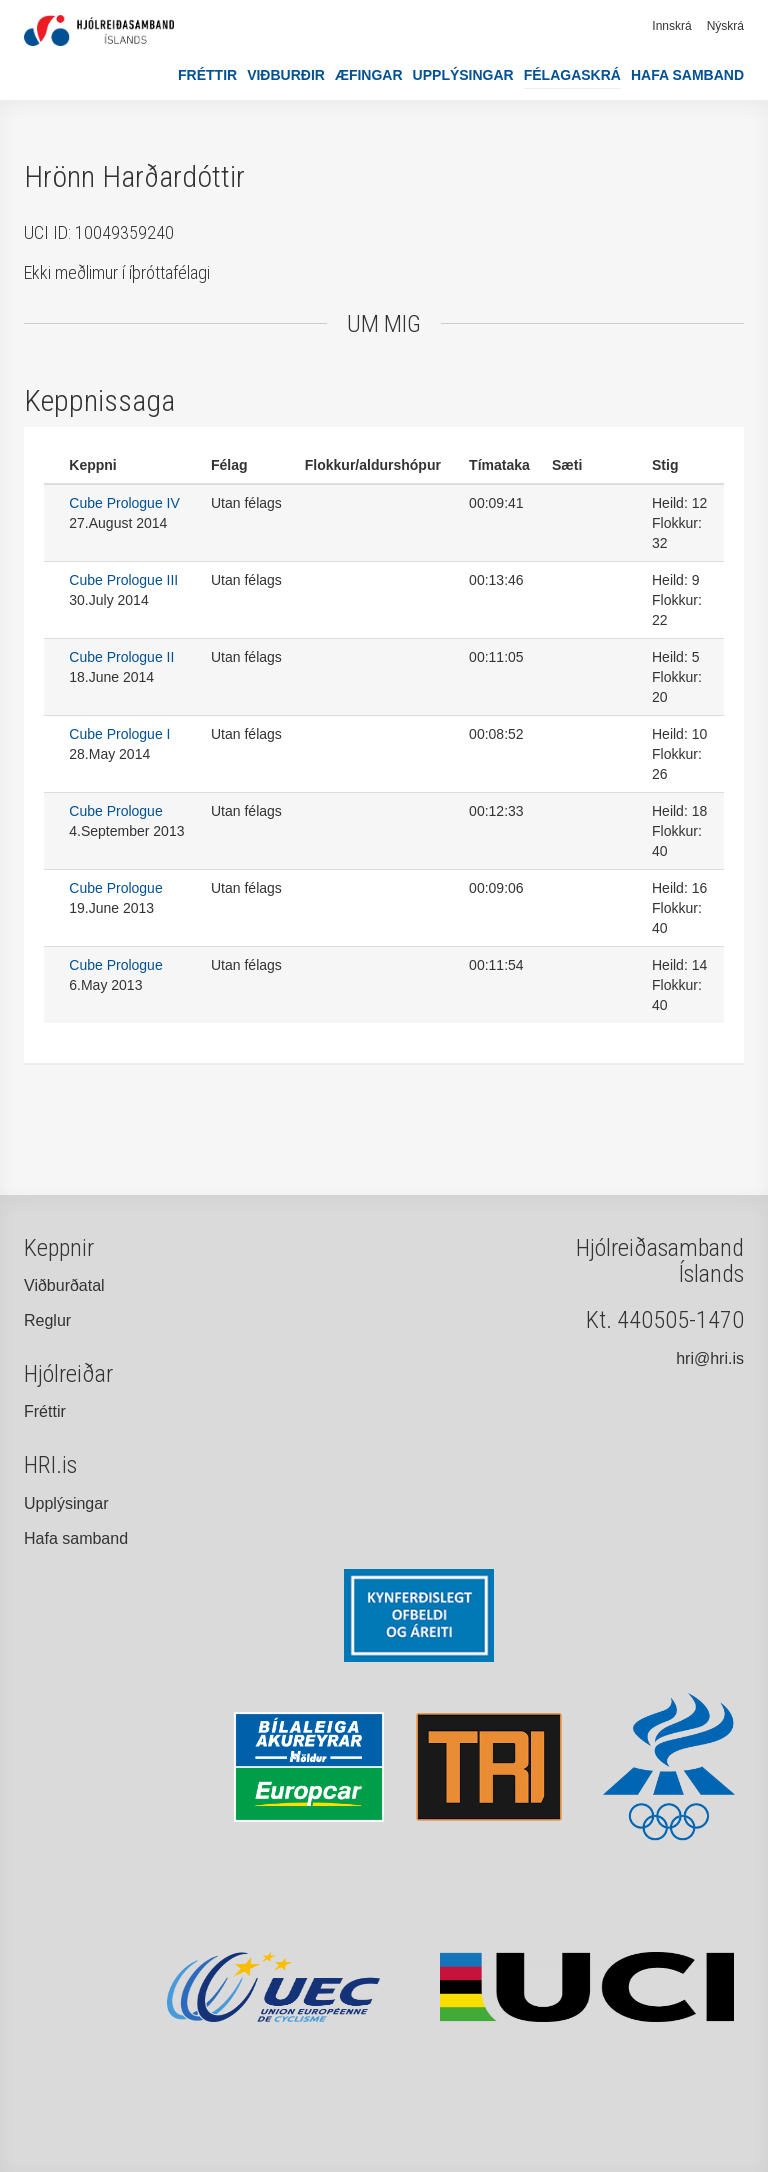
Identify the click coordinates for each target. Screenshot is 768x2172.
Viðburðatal (64, 1285)
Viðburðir (286, 75)
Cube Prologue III (123, 580)
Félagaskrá (572, 75)
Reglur (47, 1320)
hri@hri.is (710, 1358)
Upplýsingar (463, 75)
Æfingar (369, 75)
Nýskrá (725, 26)
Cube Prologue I (119, 734)
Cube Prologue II (121, 657)
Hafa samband (687, 75)
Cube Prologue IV (124, 503)
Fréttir (207, 75)
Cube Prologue (115, 811)
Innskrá (671, 26)
